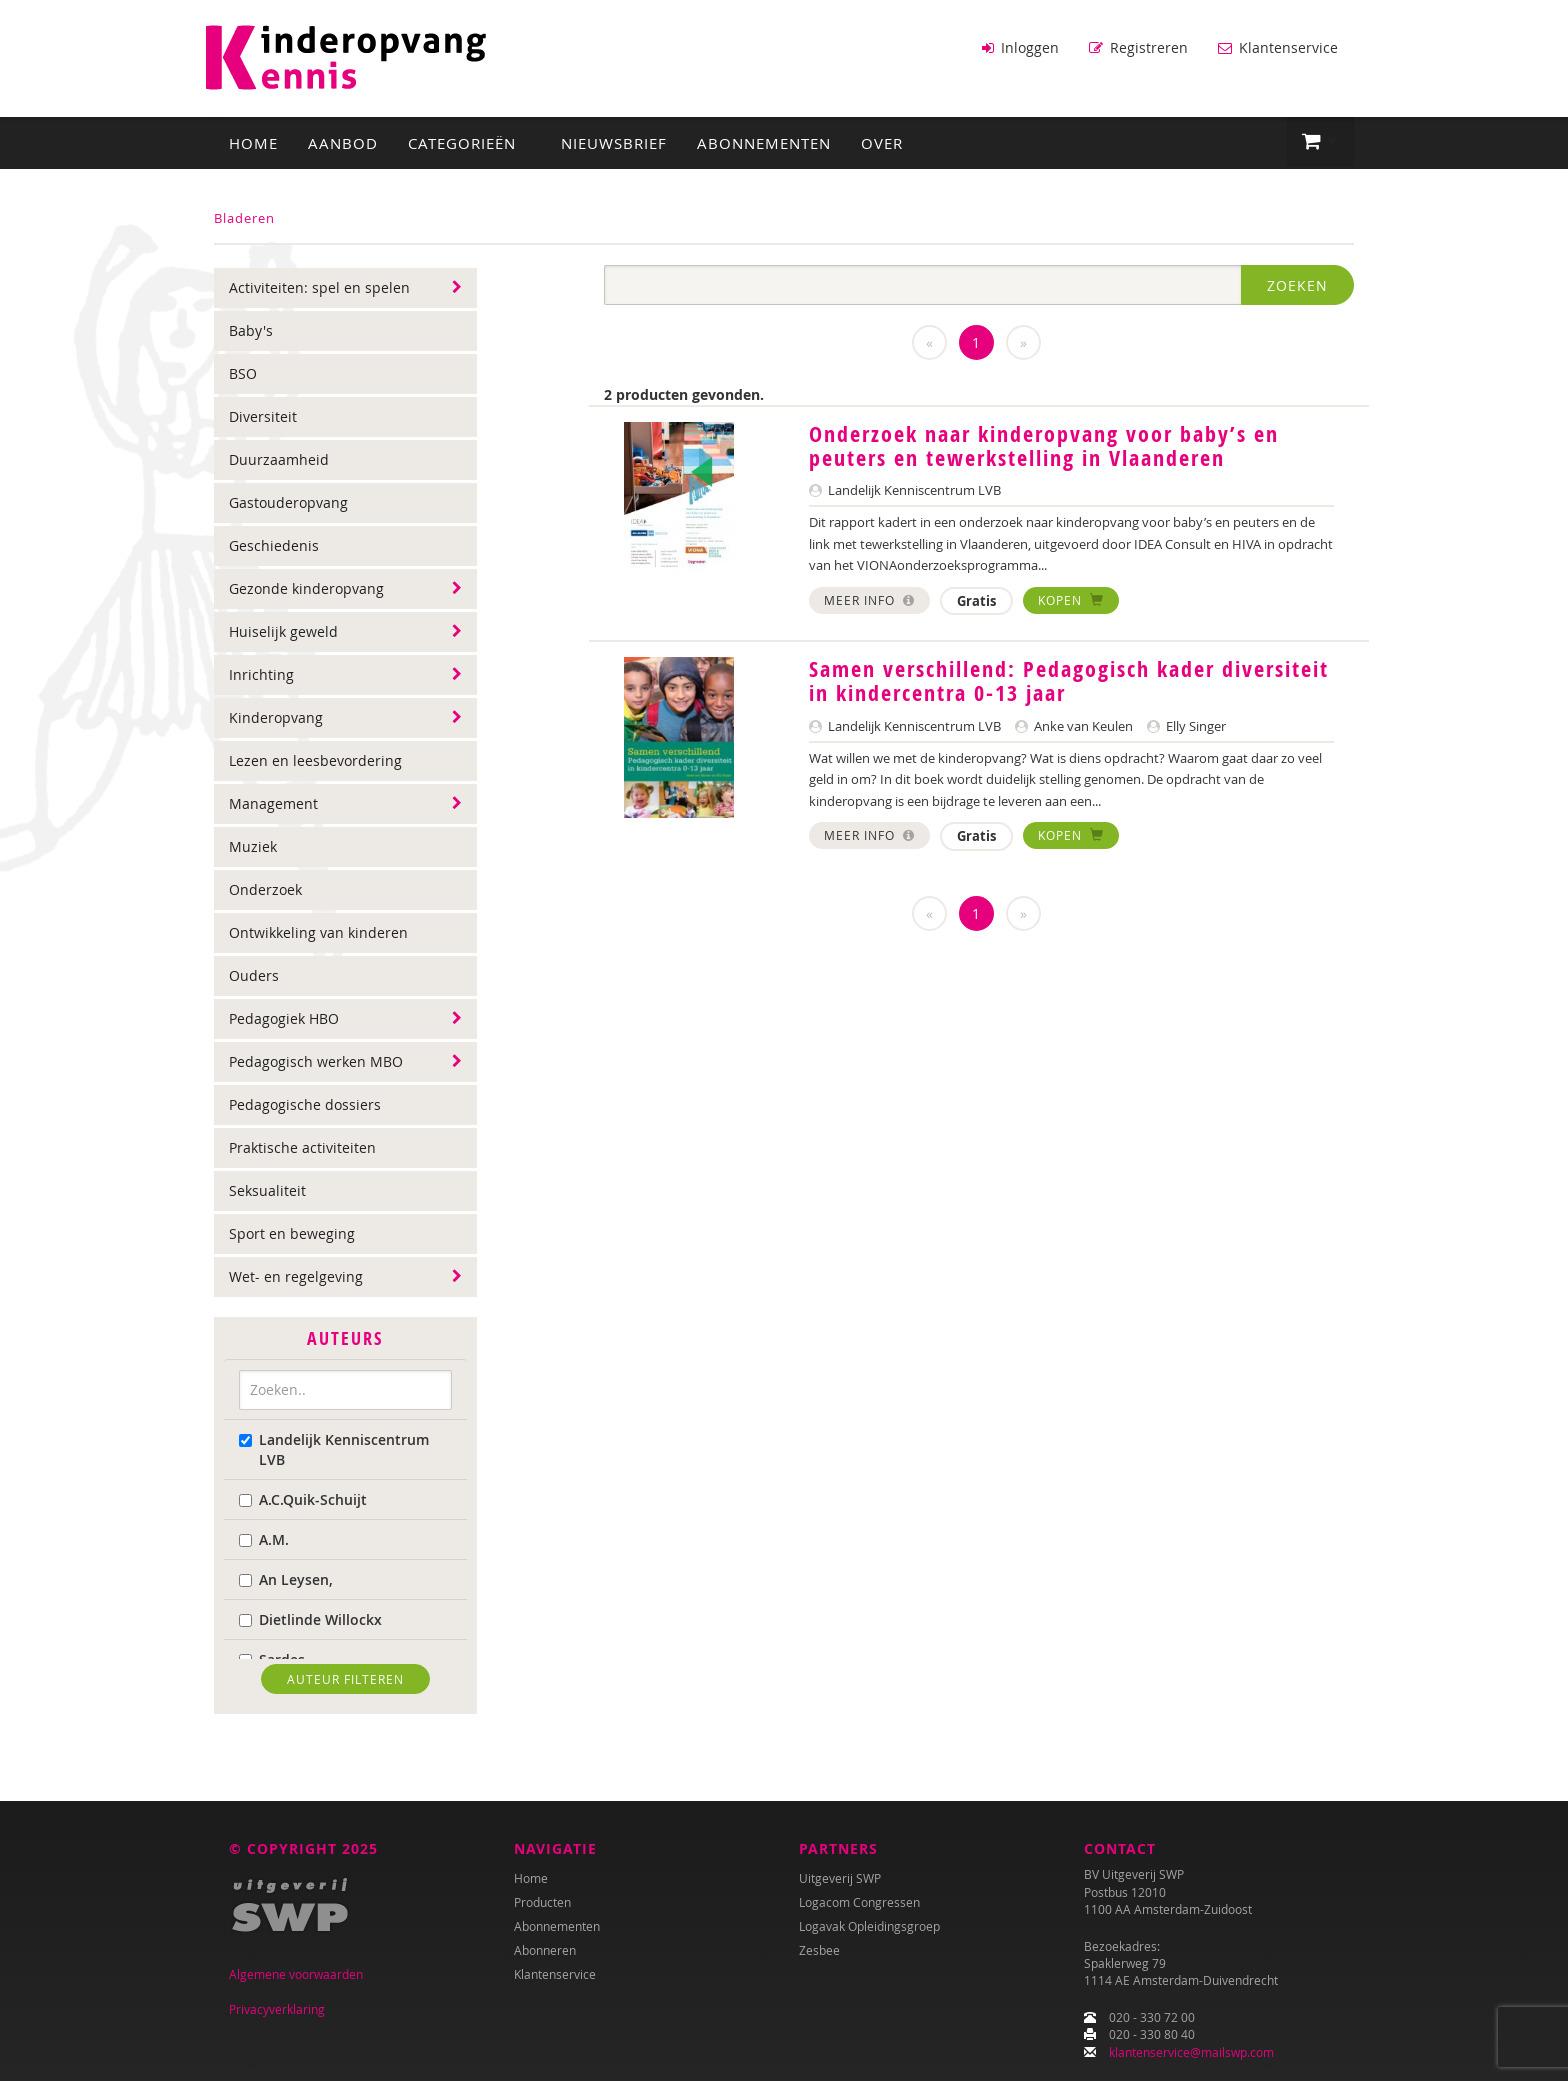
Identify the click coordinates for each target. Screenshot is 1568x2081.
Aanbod (343, 141)
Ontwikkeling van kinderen (318, 930)
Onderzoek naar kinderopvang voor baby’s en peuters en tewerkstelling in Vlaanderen (1044, 444)
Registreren (1138, 47)
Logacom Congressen (859, 1903)
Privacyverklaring (277, 2009)
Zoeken (1297, 283)
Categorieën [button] (469, 141)
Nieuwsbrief (614, 141)
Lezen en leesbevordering (315, 758)
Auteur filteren (345, 1676)
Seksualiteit (267, 1188)
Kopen (1071, 597)
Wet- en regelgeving (296, 1274)
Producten (542, 1903)
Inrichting (261, 672)
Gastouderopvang (288, 500)
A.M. (264, 1536)
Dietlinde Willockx (310, 1616)
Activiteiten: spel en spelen (319, 285)
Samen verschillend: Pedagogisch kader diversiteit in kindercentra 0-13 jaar (1069, 679)
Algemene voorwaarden (296, 1975)
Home (253, 141)
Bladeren (244, 216)
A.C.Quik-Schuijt (303, 1496)
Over (882, 141)
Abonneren (545, 1951)
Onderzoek (265, 887)
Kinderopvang (276, 715)
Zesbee (819, 1951)
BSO (243, 371)
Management (273, 801)
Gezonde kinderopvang (306, 586)
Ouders (254, 973)
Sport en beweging (292, 1231)
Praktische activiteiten (302, 1145)
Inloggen (1020, 47)
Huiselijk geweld (283, 629)
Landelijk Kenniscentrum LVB (334, 1446)
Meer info (869, 597)
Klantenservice (1278, 47)
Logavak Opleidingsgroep (869, 1927)
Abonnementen (764, 141)
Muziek (253, 844)
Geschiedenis (274, 543)
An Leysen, (286, 1576)
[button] (1320, 140)
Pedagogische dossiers (305, 1102)
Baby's (251, 328)
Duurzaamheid (279, 457)
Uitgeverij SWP (840, 1879)
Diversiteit (263, 414)
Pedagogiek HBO (284, 1016)
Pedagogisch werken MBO (316, 1059)
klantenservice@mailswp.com (1191, 2052)
